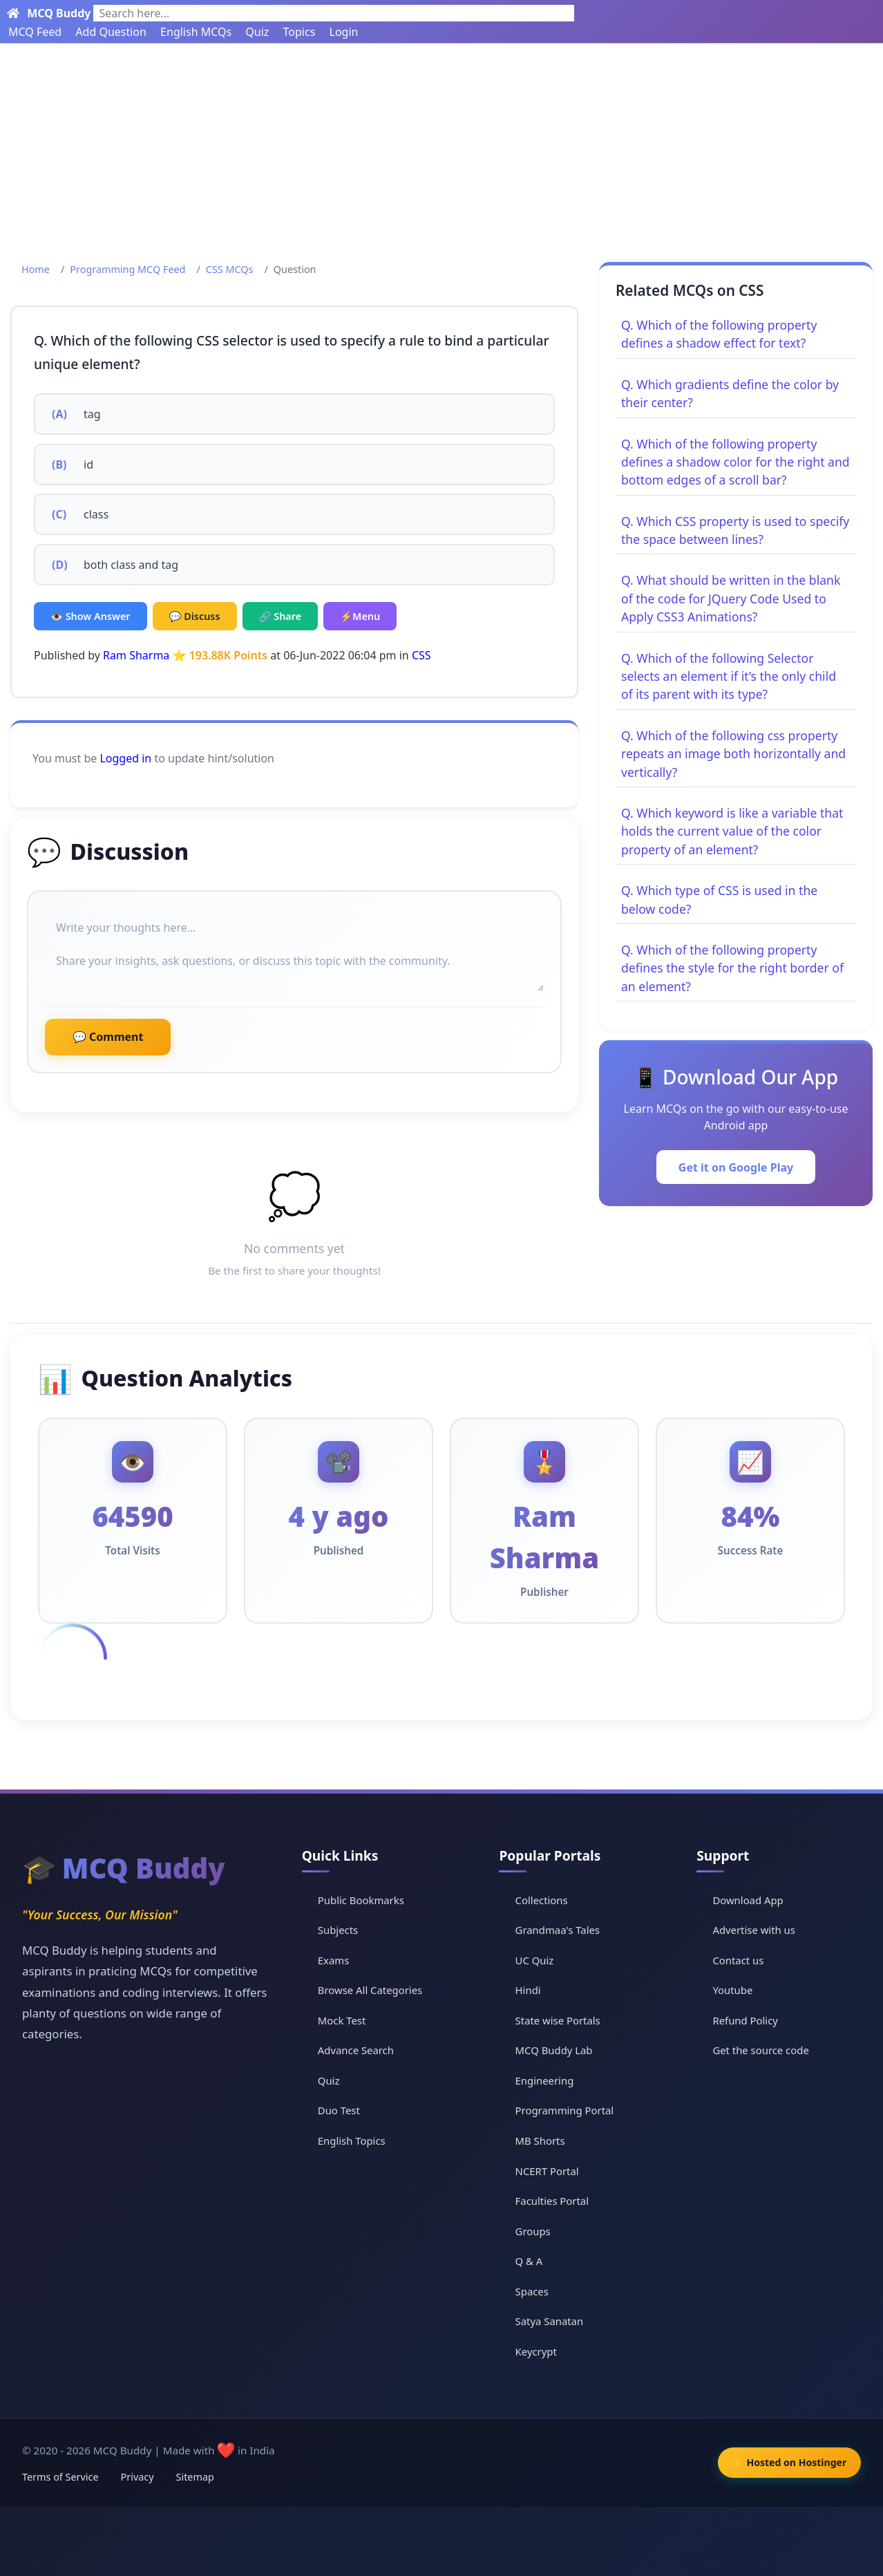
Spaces (532, 2291)
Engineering (545, 2080)
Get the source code (761, 2050)
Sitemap (195, 2476)
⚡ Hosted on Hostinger (785, 2462)
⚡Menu (360, 616)
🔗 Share (280, 616)
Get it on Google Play (735, 1167)
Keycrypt (536, 2351)
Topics (299, 31)
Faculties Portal (553, 2201)
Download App (748, 1899)
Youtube (732, 1990)
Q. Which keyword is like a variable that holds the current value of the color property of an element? (732, 831)
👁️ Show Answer (90, 616)
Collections (542, 1899)
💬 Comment (108, 1036)
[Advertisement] (441, 147)
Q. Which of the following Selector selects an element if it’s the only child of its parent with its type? (728, 676)
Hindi (528, 1990)
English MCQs (195, 31)
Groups (533, 2231)
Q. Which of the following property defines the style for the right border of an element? (732, 968)
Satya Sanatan (550, 2321)
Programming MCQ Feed (127, 269)
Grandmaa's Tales (558, 1930)
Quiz (257, 31)
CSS (421, 655)
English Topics (352, 2140)
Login (344, 31)
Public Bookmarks (362, 1899)
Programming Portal (565, 2110)
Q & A (529, 2261)
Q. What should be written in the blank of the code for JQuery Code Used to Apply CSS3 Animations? (730, 598)
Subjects (338, 1930)
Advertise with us (754, 1930)
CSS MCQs (230, 269)
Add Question (110, 31)
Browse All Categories (371, 1990)
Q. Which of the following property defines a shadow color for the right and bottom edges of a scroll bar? (735, 462)
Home (35, 269)
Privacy (137, 2476)
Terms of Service (60, 2476)
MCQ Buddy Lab (554, 2050)
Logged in (125, 758)
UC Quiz (535, 1959)
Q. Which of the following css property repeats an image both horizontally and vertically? (733, 753)
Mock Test (342, 2020)
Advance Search (357, 2050)
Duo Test (339, 2110)
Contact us (738, 1959)
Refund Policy (745, 2020)
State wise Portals (558, 2020)
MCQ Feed (34, 31)
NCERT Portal (547, 2171)
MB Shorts (541, 2140)
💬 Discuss (194, 616)
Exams (334, 1959)
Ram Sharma (136, 655)
